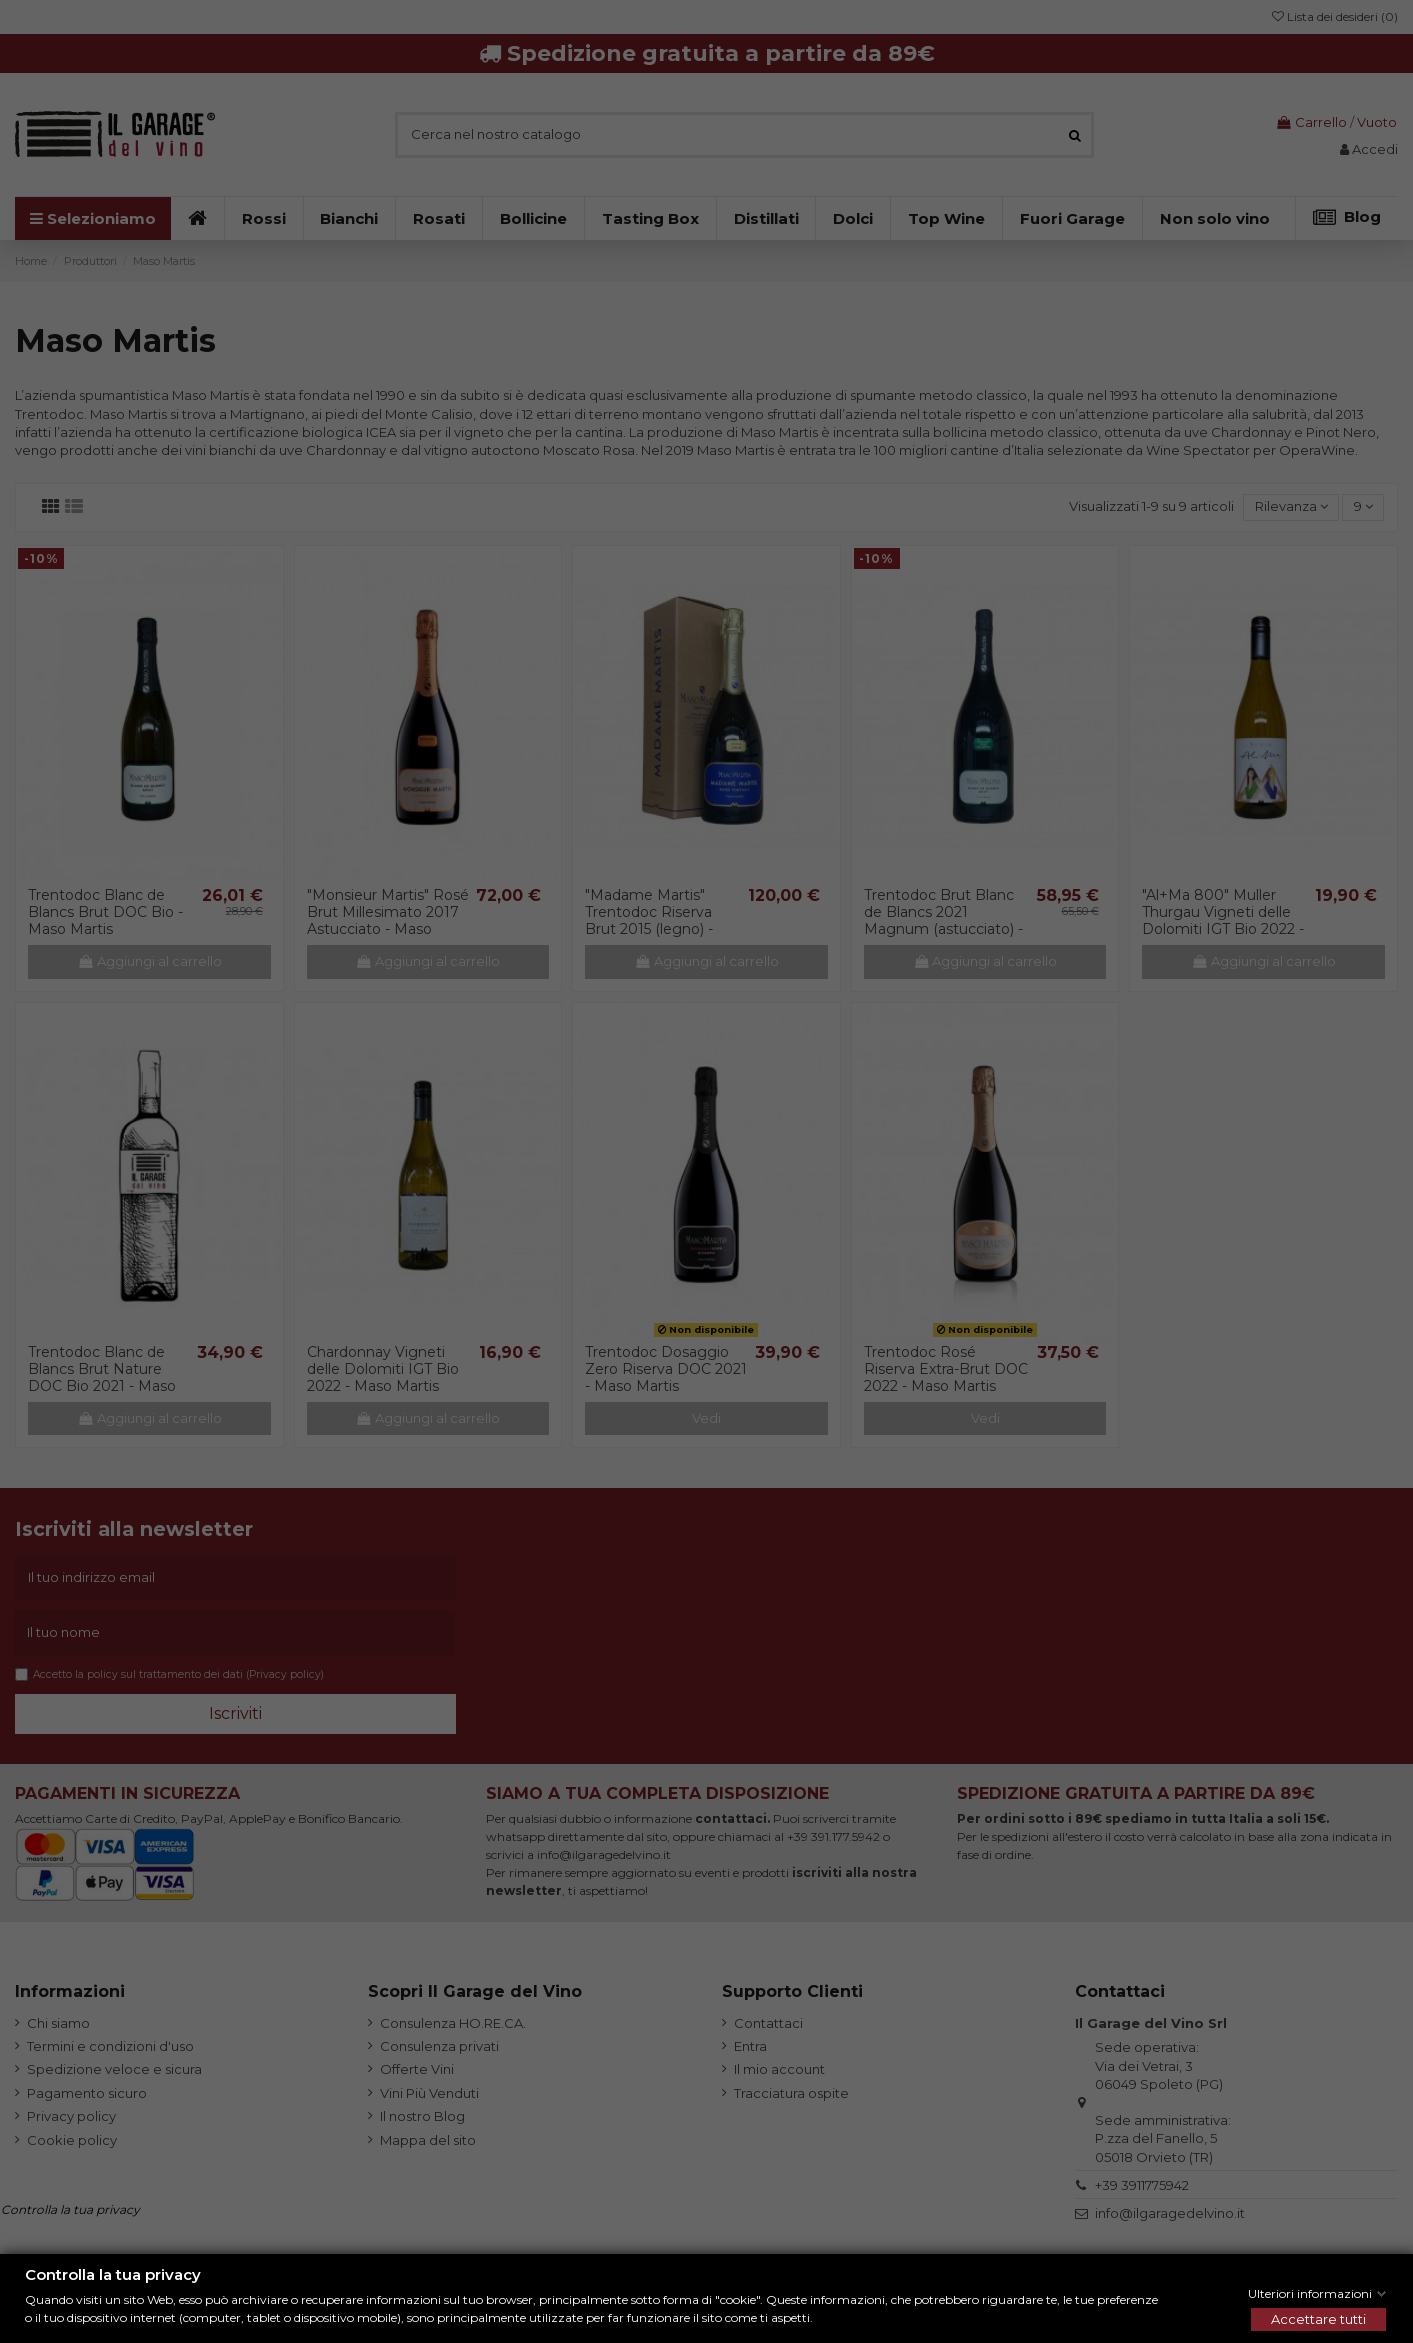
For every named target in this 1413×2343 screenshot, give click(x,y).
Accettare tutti (1318, 2319)
